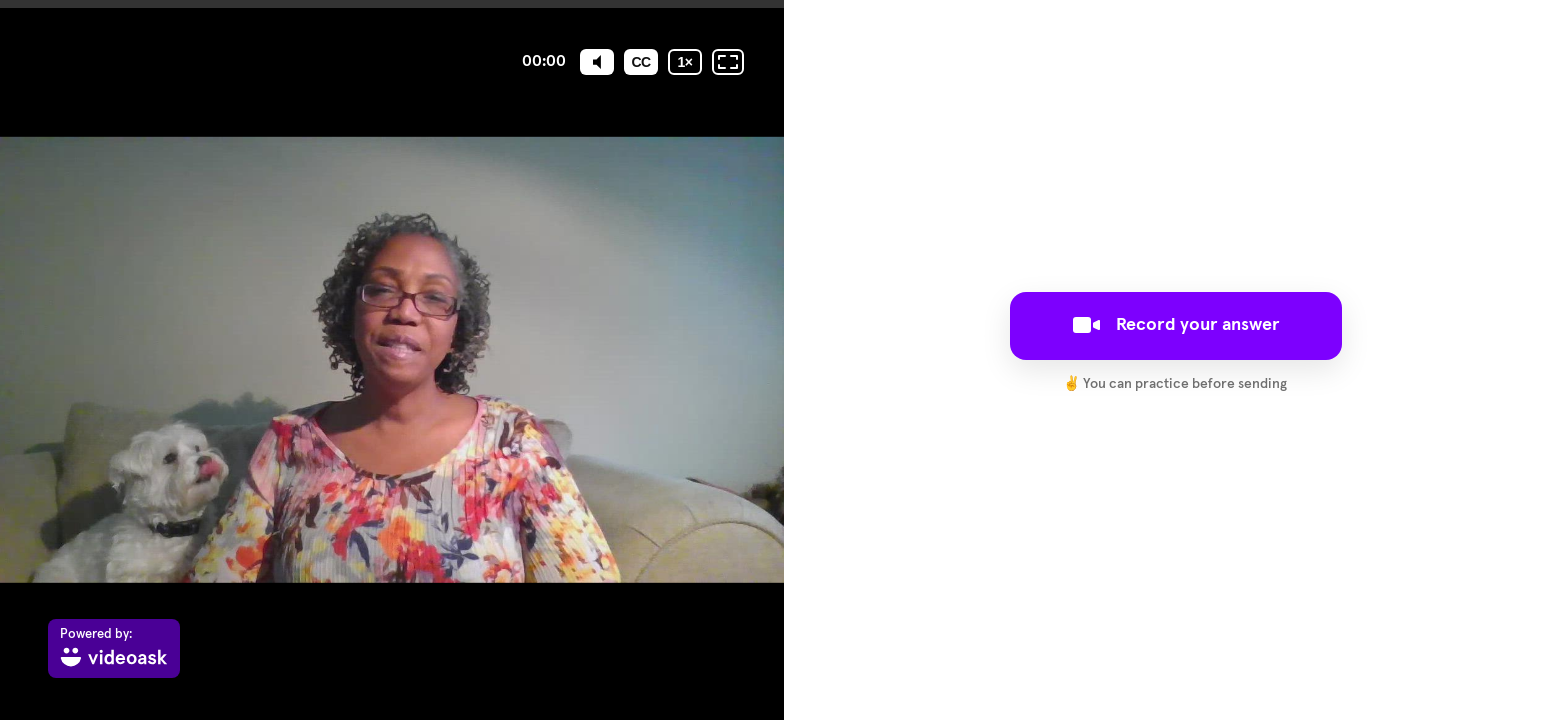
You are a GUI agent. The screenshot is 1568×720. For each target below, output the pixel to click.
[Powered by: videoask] (114, 648)
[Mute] (597, 62)
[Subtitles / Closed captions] (641, 62)
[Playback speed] (685, 62)
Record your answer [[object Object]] (1176, 325)
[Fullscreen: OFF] (728, 62)
